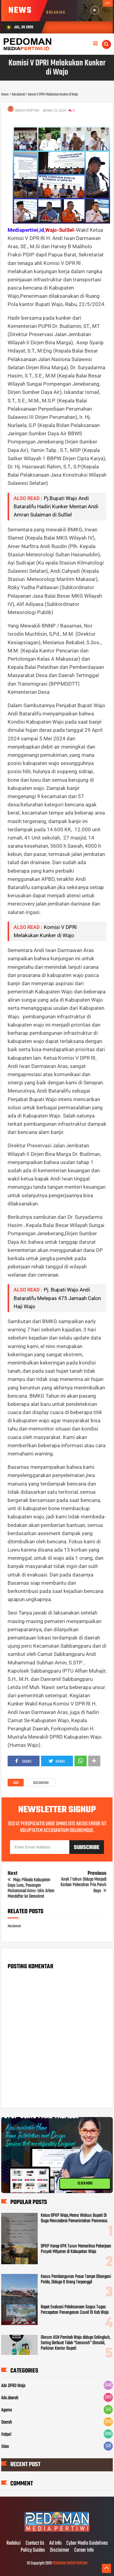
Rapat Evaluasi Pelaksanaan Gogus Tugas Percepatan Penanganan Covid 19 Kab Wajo (75, 2310)
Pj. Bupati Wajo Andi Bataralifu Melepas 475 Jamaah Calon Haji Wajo (57, 1298)
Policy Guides (33, 2550)
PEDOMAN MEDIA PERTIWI (70, 2563)
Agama (6, 2410)
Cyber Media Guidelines (87, 2543)
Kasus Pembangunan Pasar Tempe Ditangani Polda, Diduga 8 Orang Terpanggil (76, 2279)
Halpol (6, 2435)
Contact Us (35, 2543)
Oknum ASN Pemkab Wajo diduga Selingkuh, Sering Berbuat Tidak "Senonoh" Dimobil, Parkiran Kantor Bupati (76, 2343)
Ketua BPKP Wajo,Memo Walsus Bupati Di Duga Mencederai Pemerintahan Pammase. (74, 2218)
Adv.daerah (41, 1783)
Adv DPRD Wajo (13, 2386)
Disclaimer (59, 2550)
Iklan (5, 2447)
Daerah (6, 2422)
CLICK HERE (84, 2184)
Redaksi (13, 2543)
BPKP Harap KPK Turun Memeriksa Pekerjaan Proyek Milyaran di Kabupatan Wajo (76, 2249)
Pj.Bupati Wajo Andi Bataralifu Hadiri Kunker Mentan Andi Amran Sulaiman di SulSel (56, 506)
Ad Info (55, 2543)
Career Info (84, 2550)
